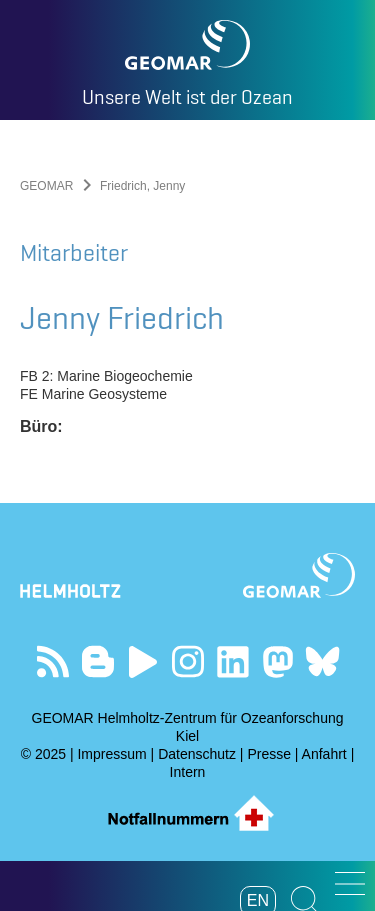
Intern (188, 772)
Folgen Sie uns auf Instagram (187, 661)
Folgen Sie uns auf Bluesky (322, 661)
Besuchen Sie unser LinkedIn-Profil (232, 661)
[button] (350, 883)
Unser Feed (52, 661)
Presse (269, 754)
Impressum (111, 754)
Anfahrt (324, 754)
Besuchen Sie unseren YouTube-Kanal (142, 661)
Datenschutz (197, 754)
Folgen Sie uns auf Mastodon (277, 661)
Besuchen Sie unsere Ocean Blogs (97, 661)
